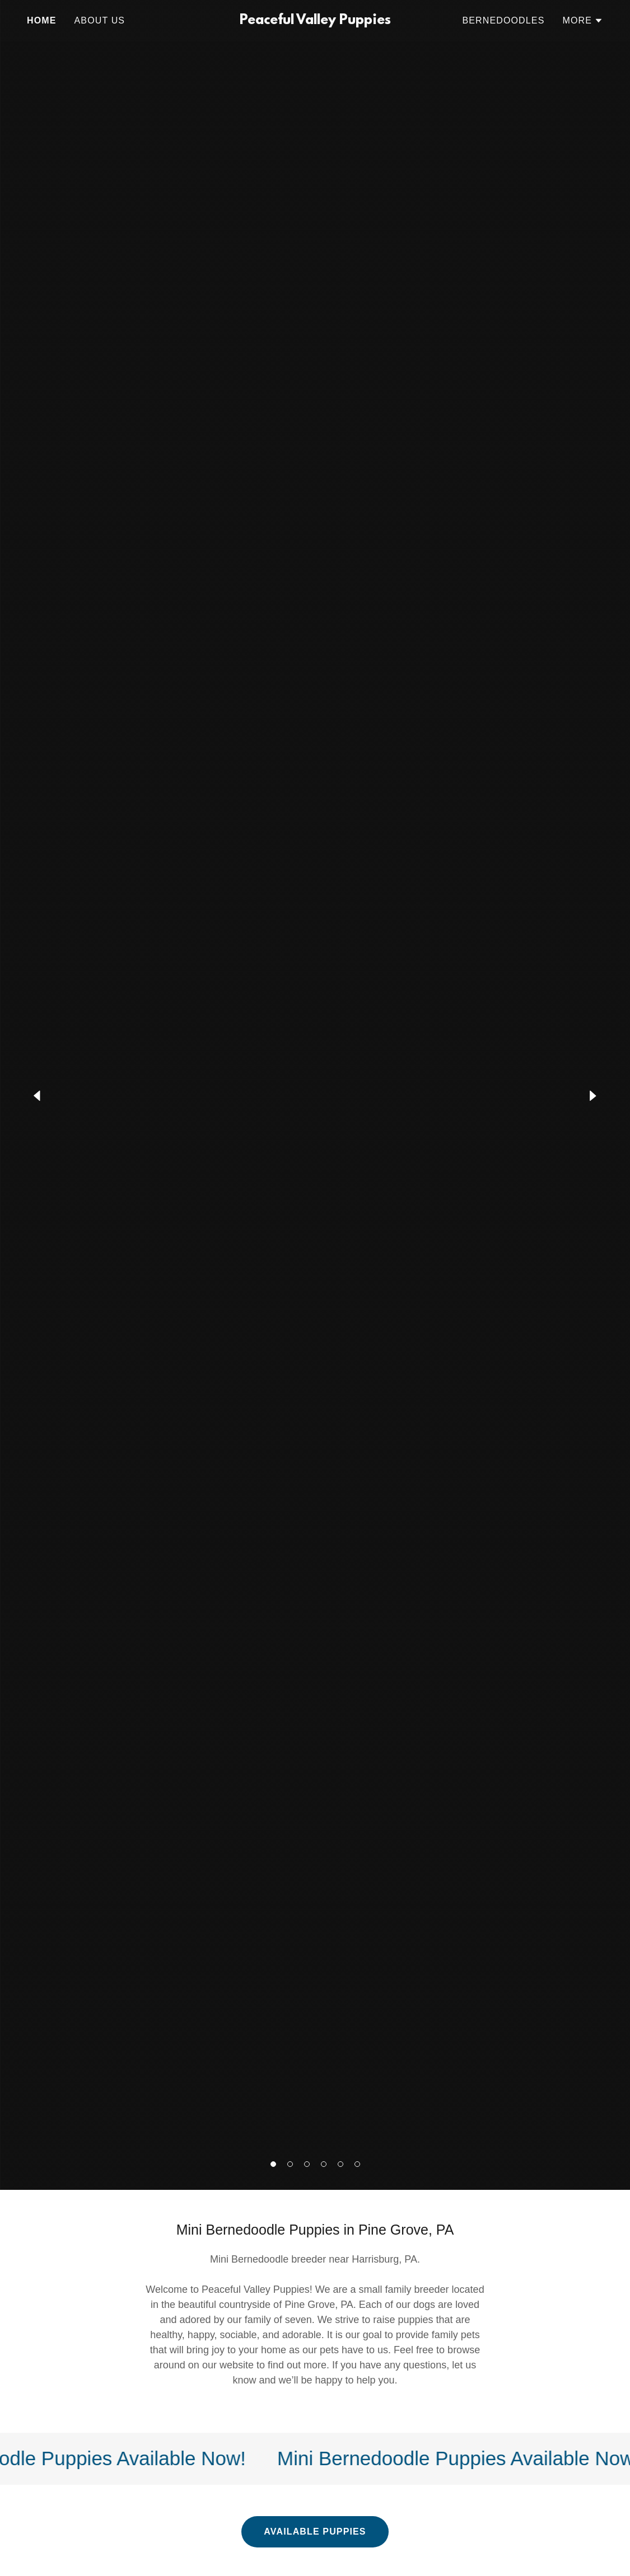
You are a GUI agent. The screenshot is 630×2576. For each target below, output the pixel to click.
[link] (315, 20)
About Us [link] (99, 20)
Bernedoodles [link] (503, 20)
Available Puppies (315, 2531)
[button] (273, 2164)
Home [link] (42, 20)
